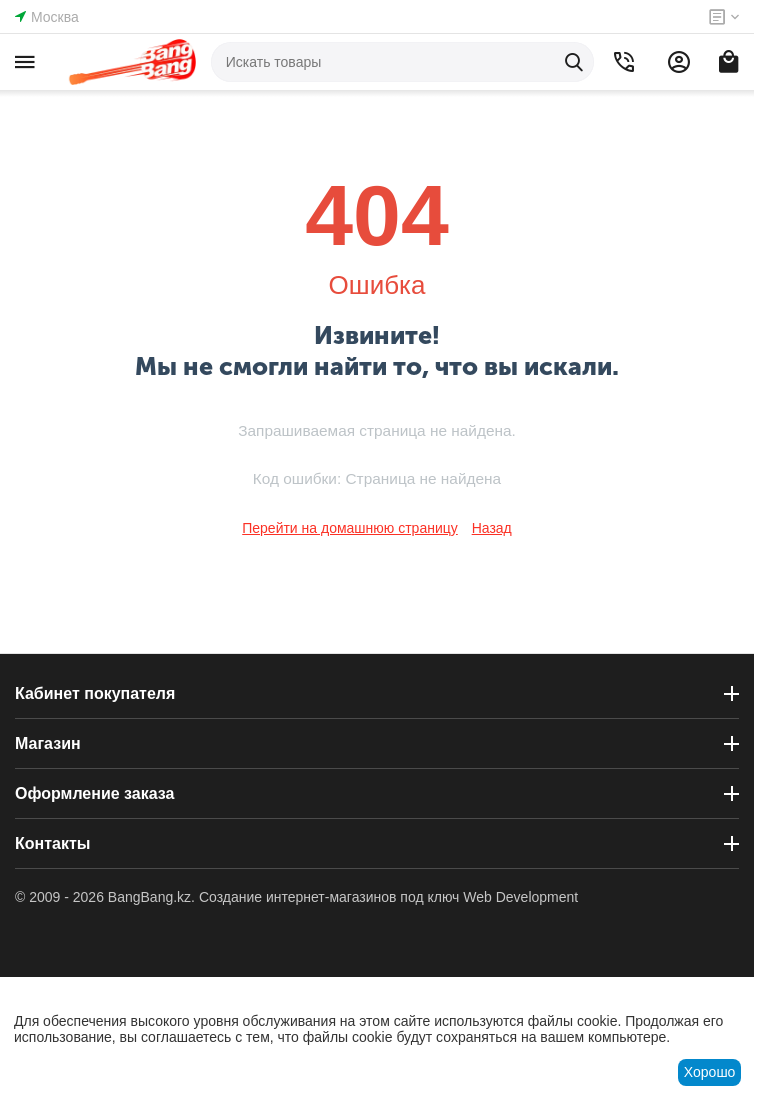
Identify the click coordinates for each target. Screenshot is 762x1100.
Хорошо (710, 1072)
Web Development (520, 897)
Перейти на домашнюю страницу (350, 528)
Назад (492, 528)
